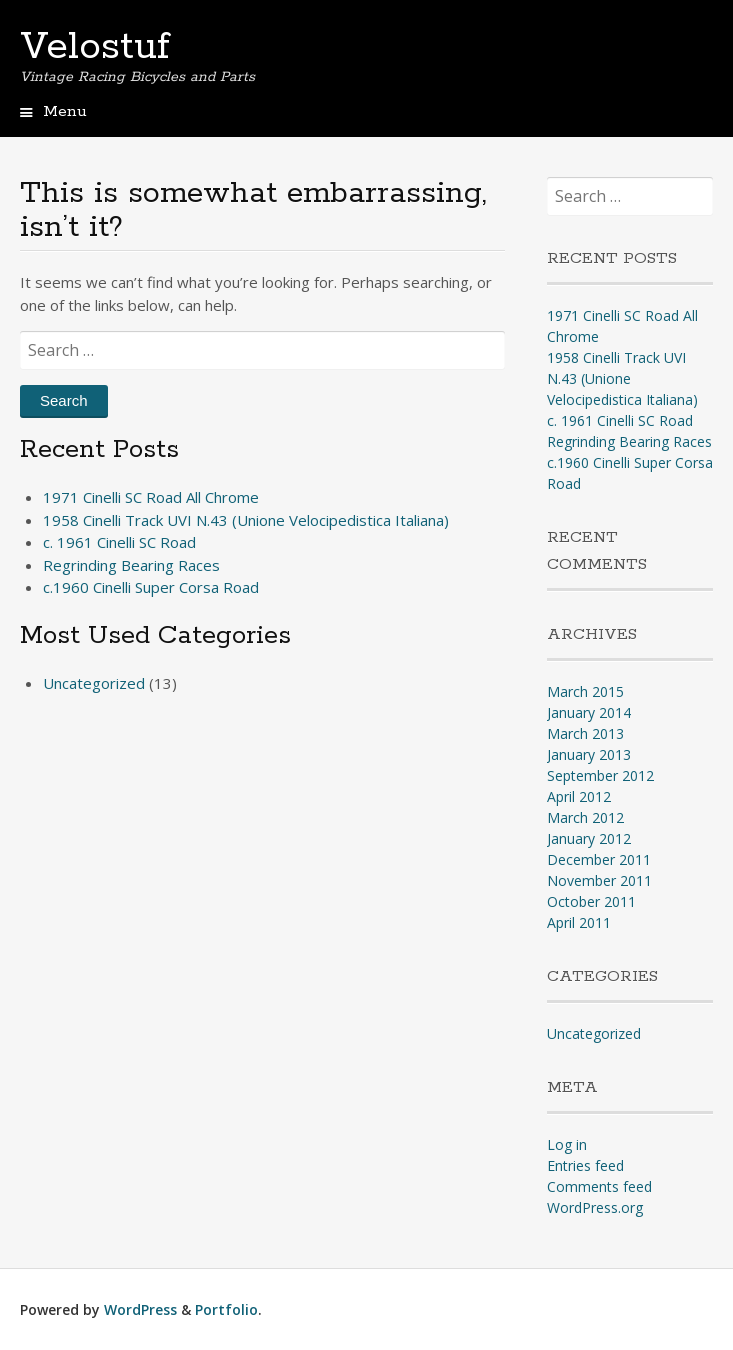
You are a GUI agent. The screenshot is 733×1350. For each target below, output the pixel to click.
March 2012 (585, 817)
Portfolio (226, 1309)
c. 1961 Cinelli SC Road (119, 542)
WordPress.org (595, 1207)
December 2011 (599, 859)
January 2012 (589, 838)
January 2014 (589, 712)
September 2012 (600, 775)
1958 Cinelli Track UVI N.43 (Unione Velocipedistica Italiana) (246, 520)
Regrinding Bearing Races (131, 565)
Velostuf (95, 47)
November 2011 (599, 880)
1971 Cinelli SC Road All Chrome (151, 497)
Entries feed (585, 1165)
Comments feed (599, 1186)
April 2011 (579, 922)
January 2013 (589, 754)
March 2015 (585, 691)
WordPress (140, 1309)
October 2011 (591, 901)
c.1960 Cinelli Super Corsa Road (151, 587)
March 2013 (585, 733)
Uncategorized (94, 683)
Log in (567, 1144)
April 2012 (579, 796)
